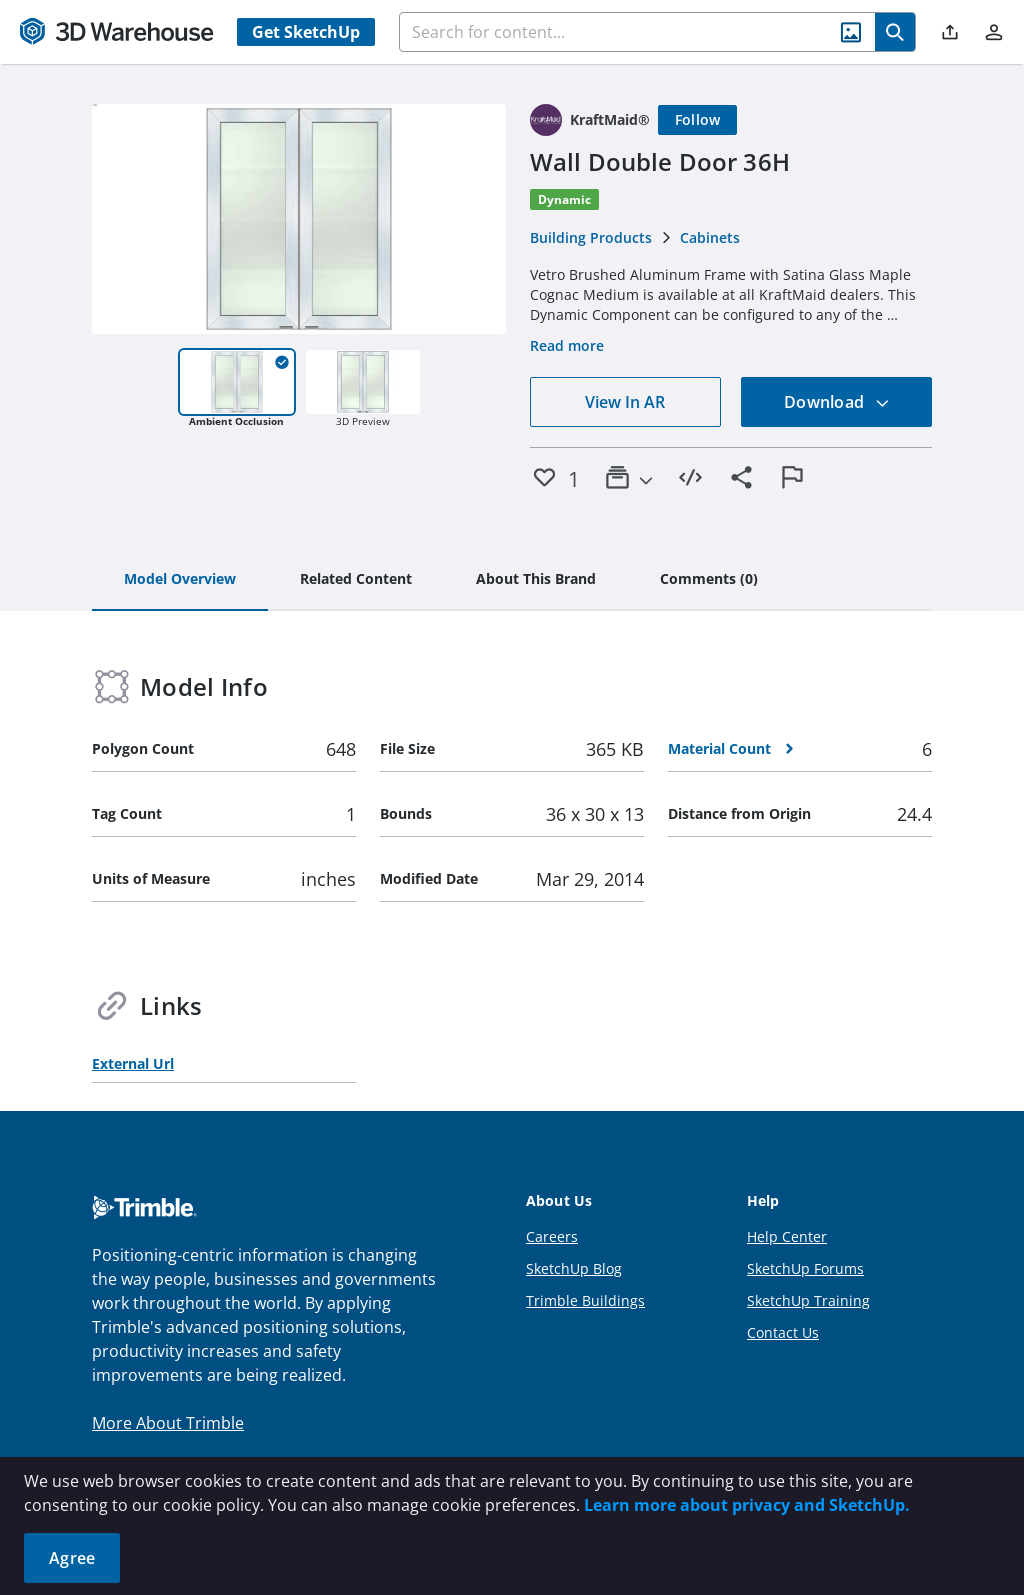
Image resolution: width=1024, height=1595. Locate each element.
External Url (133, 1063)
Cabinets (710, 237)
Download (837, 402)
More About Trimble (168, 1423)
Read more (567, 345)
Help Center (787, 1236)
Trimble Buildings (585, 1300)
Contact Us (783, 1332)
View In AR (625, 402)
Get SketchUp (306, 32)
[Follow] (698, 120)
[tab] (180, 580)
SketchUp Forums (805, 1268)
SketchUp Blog (574, 1268)
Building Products (591, 237)
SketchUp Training (808, 1300)
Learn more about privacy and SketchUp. (747, 1505)
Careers (552, 1236)
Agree (72, 1558)
